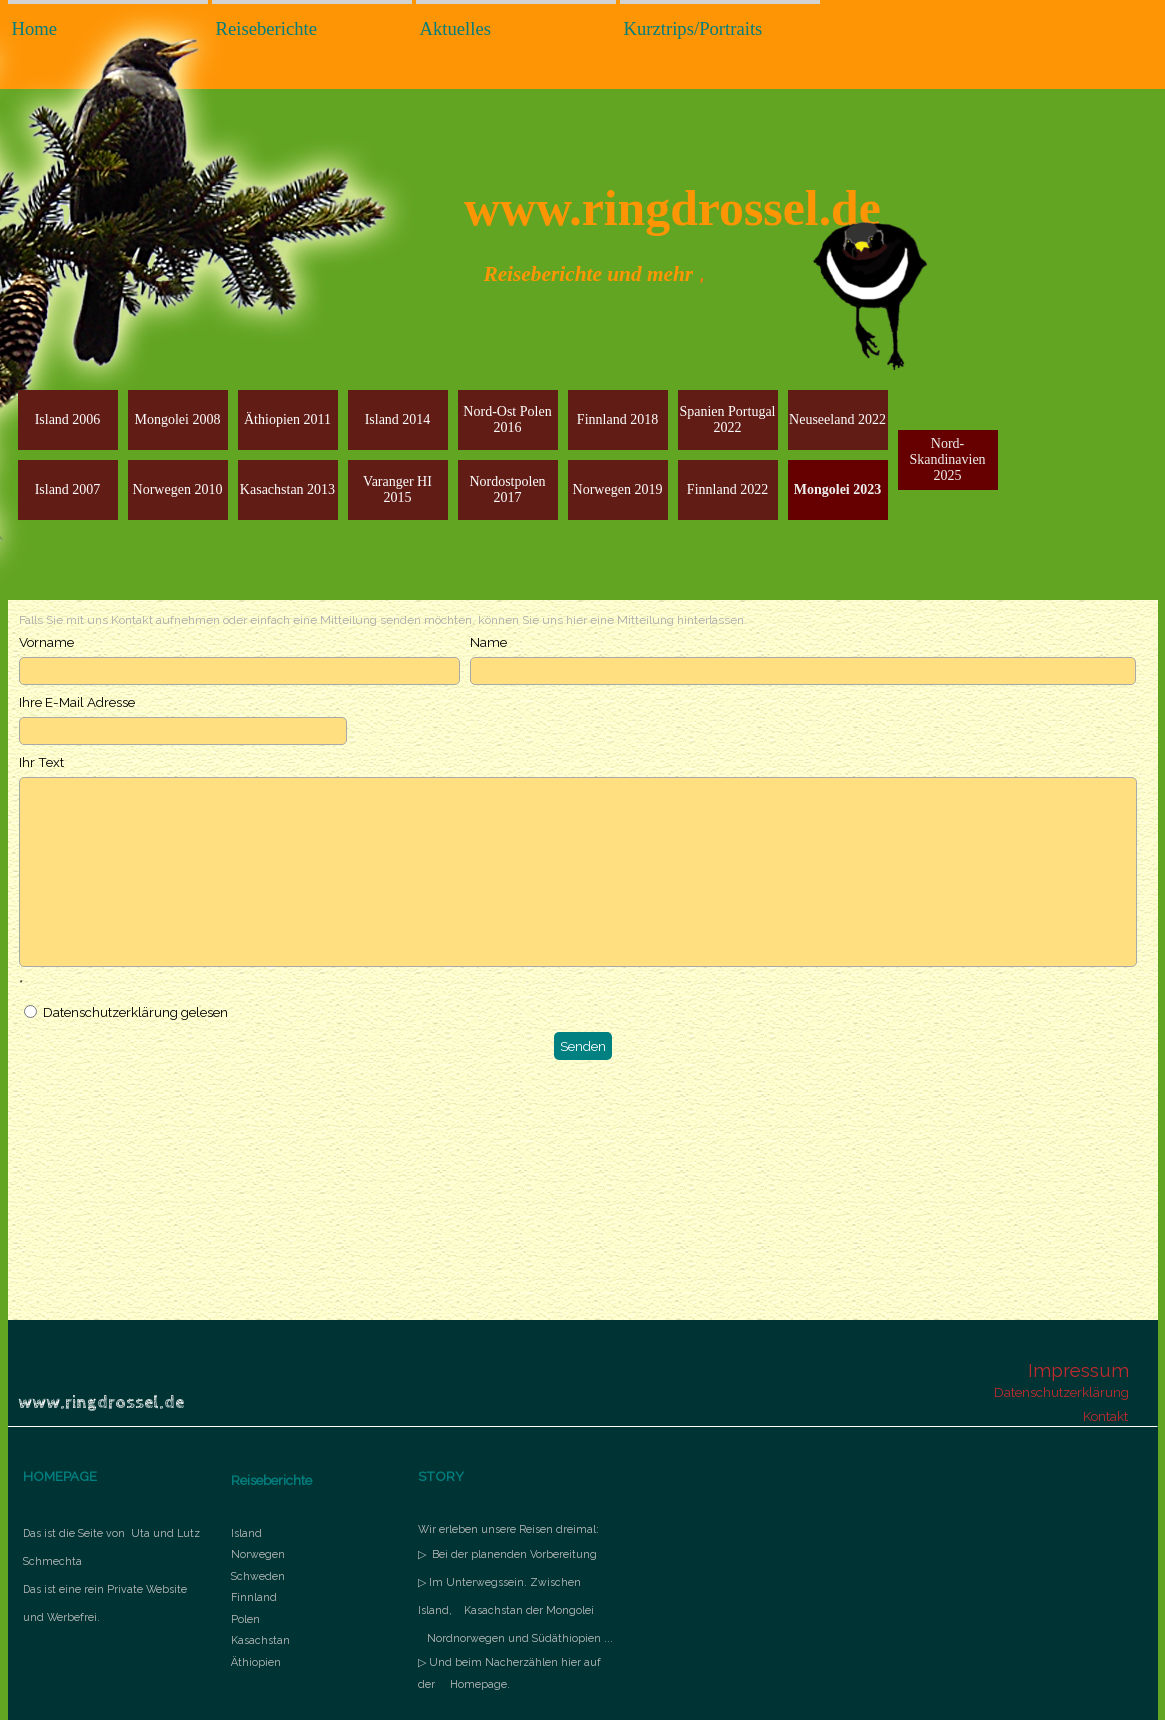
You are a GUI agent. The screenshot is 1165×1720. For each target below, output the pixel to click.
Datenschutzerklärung (1061, 1392)
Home (35, 28)
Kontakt (1105, 1416)
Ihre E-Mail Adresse (77, 702)
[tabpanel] (112, 1572)
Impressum (1078, 1370)
